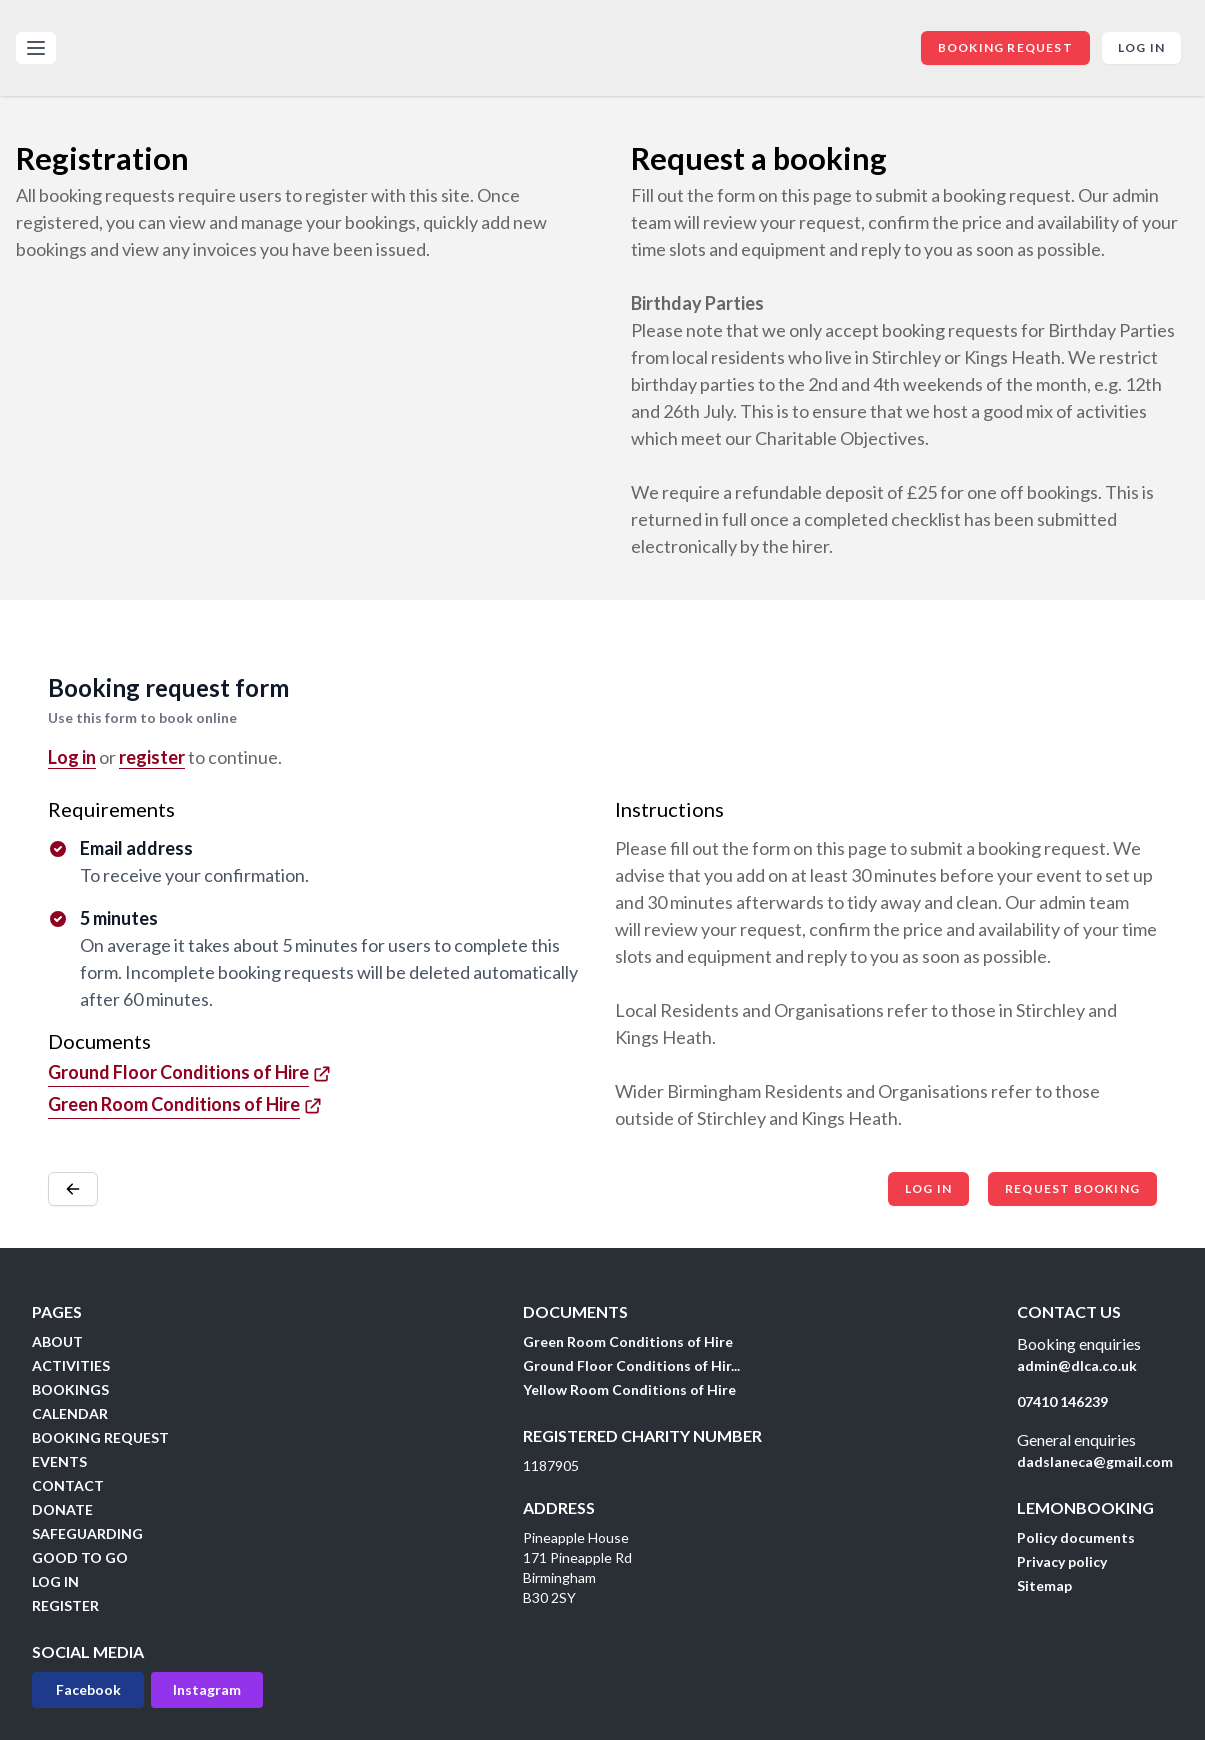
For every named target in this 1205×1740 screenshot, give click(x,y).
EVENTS (59, 1461)
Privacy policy (1062, 1561)
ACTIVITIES (71, 1365)
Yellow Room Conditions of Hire (629, 1389)
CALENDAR (70, 1413)
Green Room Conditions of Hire (628, 1341)
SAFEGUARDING (87, 1533)
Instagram (207, 1689)
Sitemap (1044, 1585)
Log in (1141, 47)
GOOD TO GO (80, 1557)
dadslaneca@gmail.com (1095, 1461)
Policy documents (1076, 1537)
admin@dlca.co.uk (1077, 1365)
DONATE (62, 1509)
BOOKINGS (70, 1389)
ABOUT (57, 1341)
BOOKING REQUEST (1005, 47)
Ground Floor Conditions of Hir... (631, 1365)
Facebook (88, 1689)
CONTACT (68, 1485)
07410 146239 (1062, 1401)
